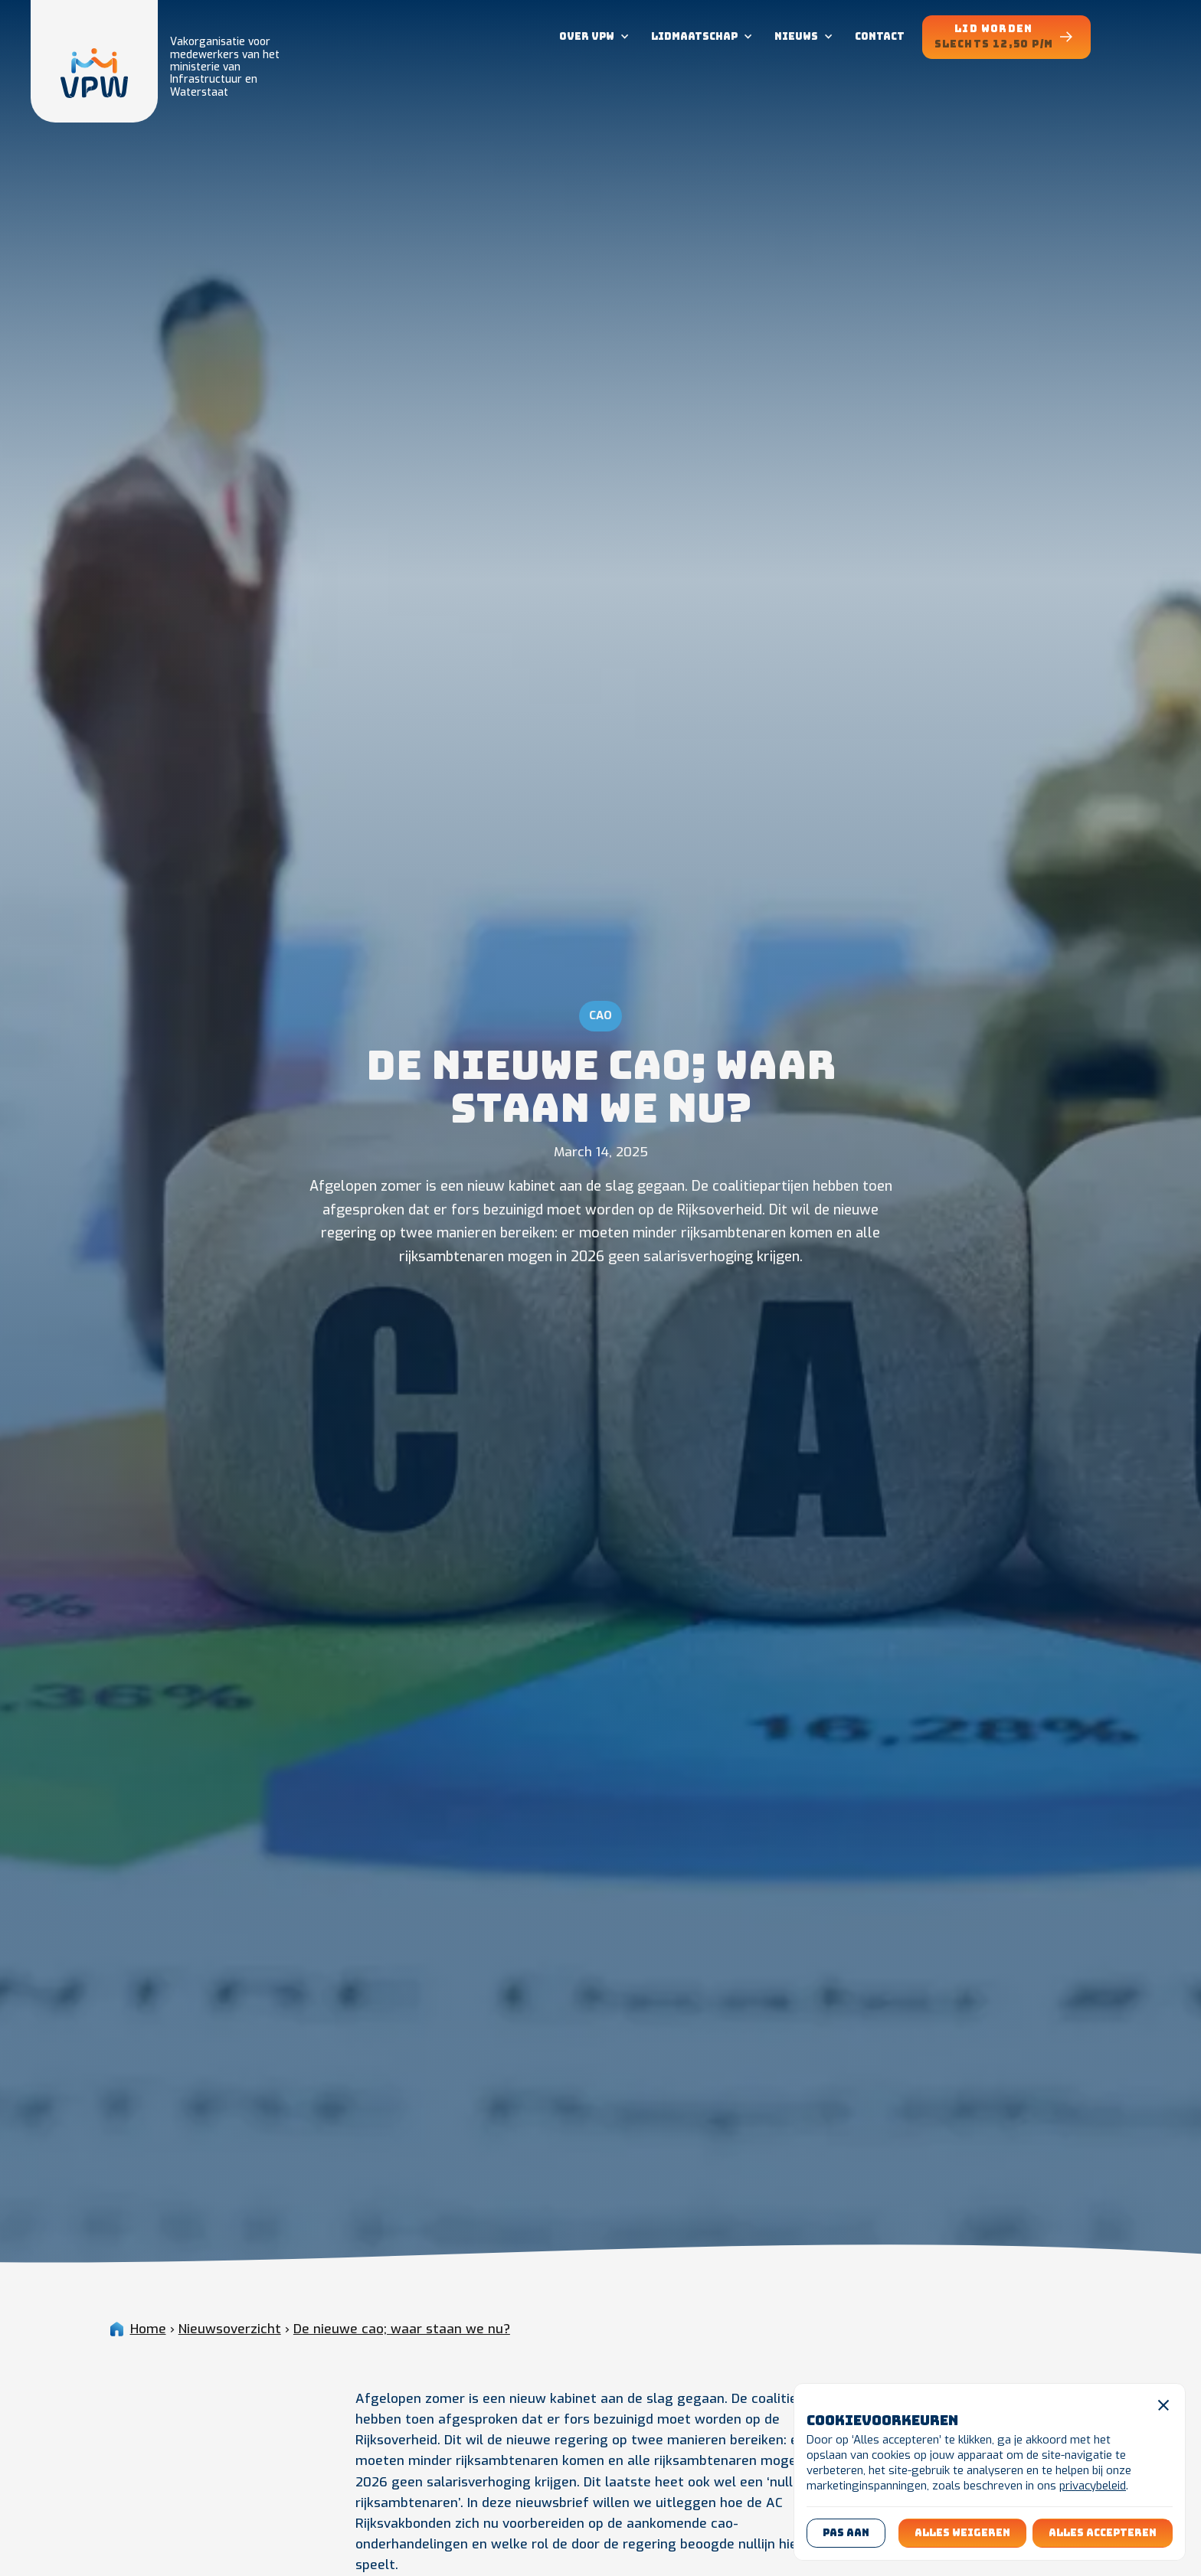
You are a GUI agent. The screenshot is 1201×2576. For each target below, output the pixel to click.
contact (880, 36)
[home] (94, 61)
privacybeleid (1092, 2485)
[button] (593, 37)
